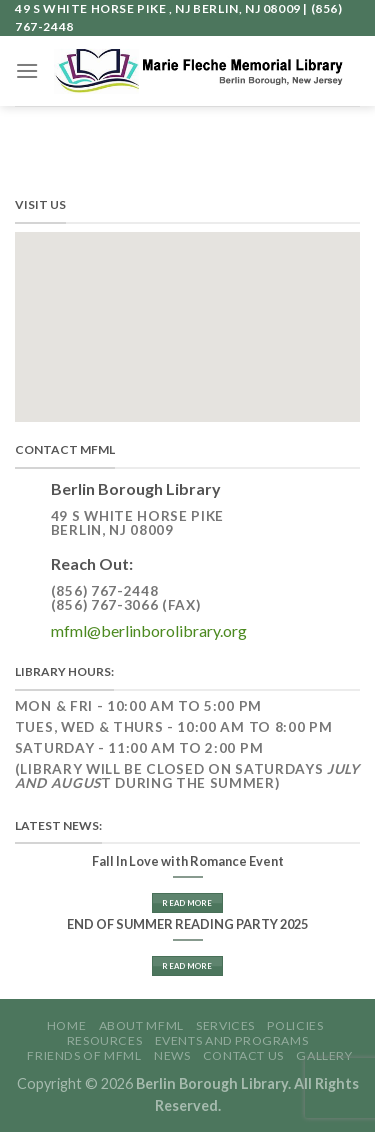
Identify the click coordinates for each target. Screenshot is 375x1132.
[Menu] (27, 70)
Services (225, 1025)
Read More (187, 903)
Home (66, 1025)
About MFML (141, 1025)
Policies (295, 1025)
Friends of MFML (84, 1055)
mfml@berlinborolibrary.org (149, 630)
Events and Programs (232, 1040)
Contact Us (243, 1055)
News (172, 1055)
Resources (105, 1040)
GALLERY (324, 1055)
